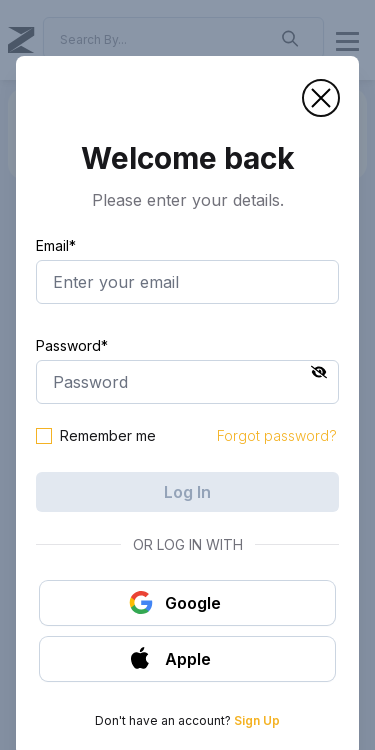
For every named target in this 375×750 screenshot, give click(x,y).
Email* (56, 245)
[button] (321, 98)
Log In (187, 492)
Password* (72, 345)
